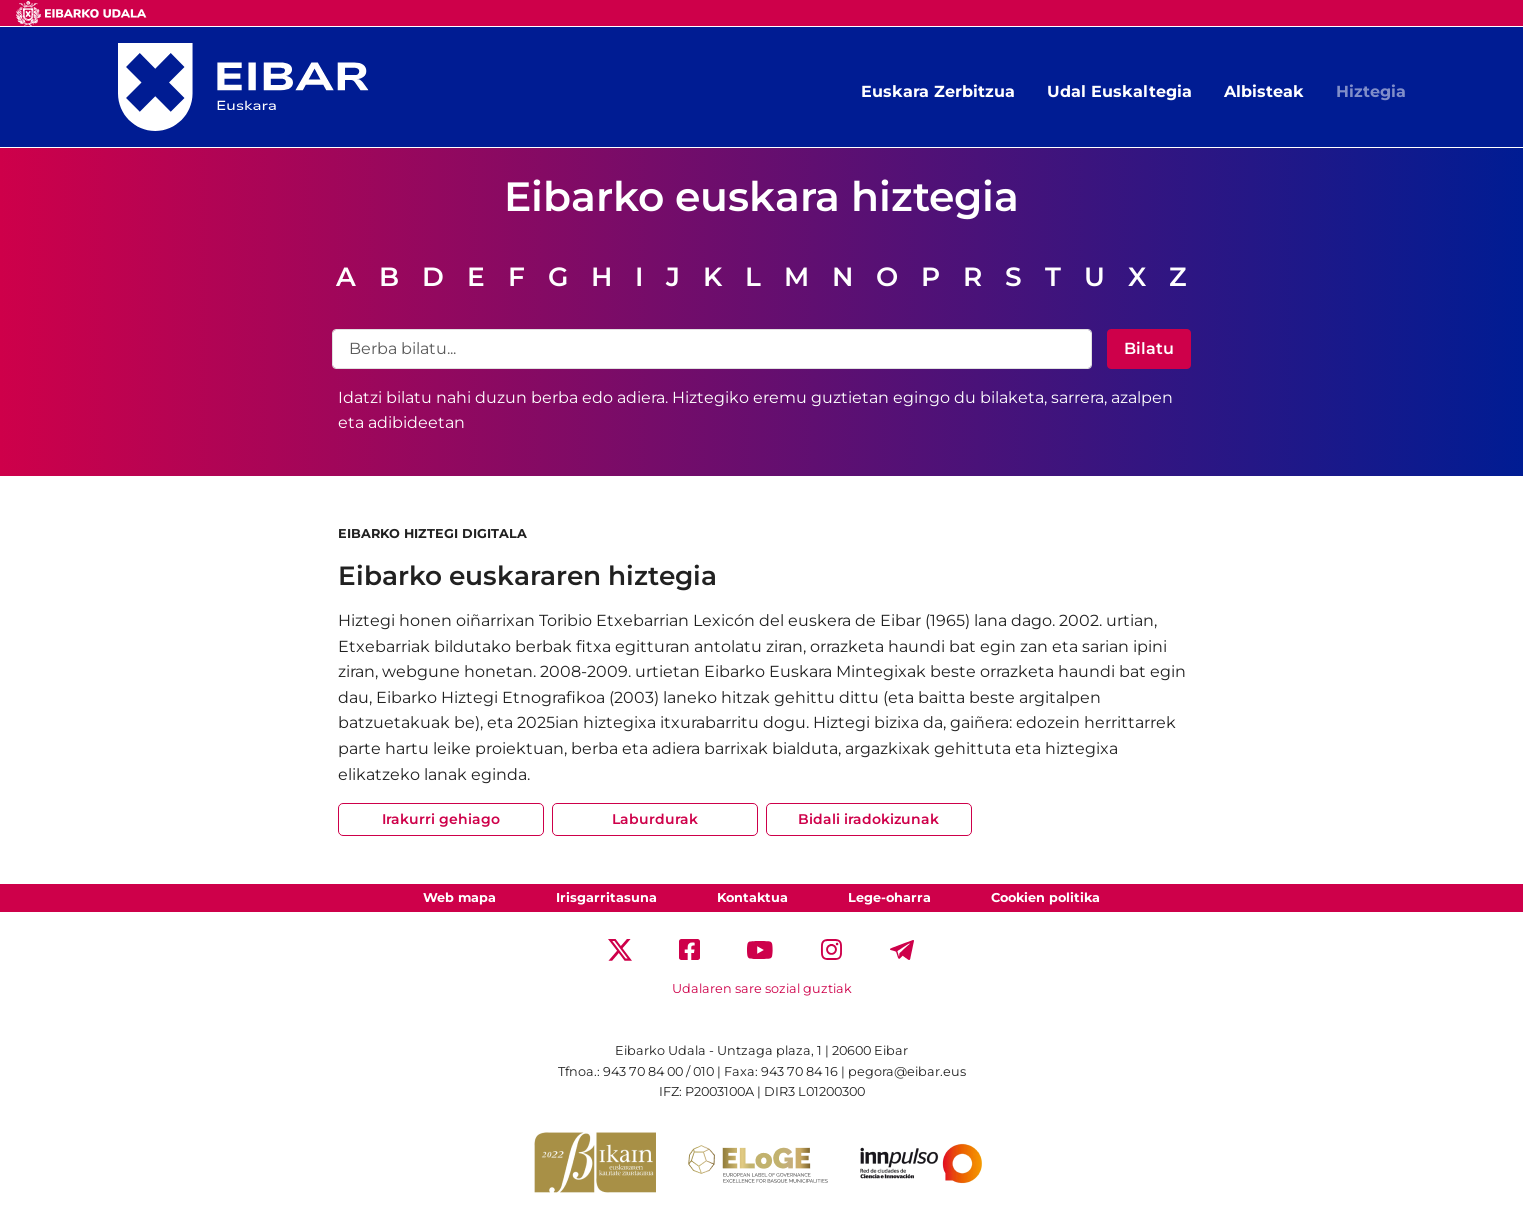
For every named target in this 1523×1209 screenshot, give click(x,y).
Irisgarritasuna (606, 897)
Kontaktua (752, 897)
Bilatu (1149, 348)
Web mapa (459, 897)
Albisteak (1264, 91)
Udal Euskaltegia (1119, 91)
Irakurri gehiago (441, 819)
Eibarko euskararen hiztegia (527, 575)
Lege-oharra (889, 897)
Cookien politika (1045, 897)
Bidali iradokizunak (868, 819)
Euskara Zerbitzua (938, 91)
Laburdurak (655, 819)
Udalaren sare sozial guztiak (762, 988)
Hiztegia (1371, 91)
